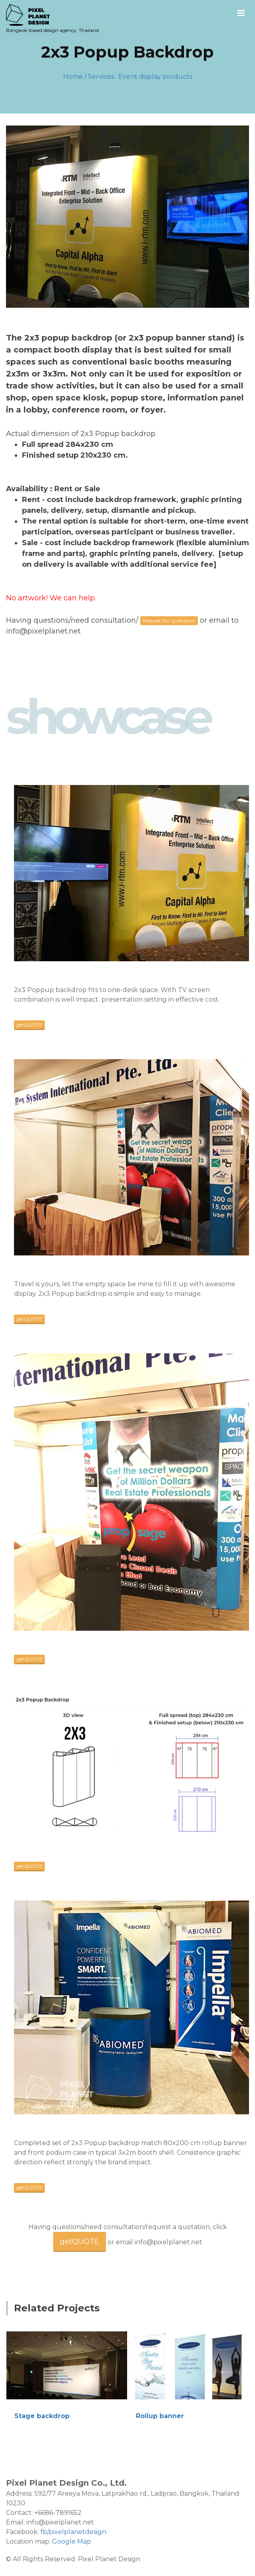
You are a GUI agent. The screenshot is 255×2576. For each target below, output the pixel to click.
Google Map (71, 2541)
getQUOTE (29, 1025)
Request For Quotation (169, 621)
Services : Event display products (140, 76)
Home (73, 76)
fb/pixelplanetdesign (73, 2532)
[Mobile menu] (241, 13)
